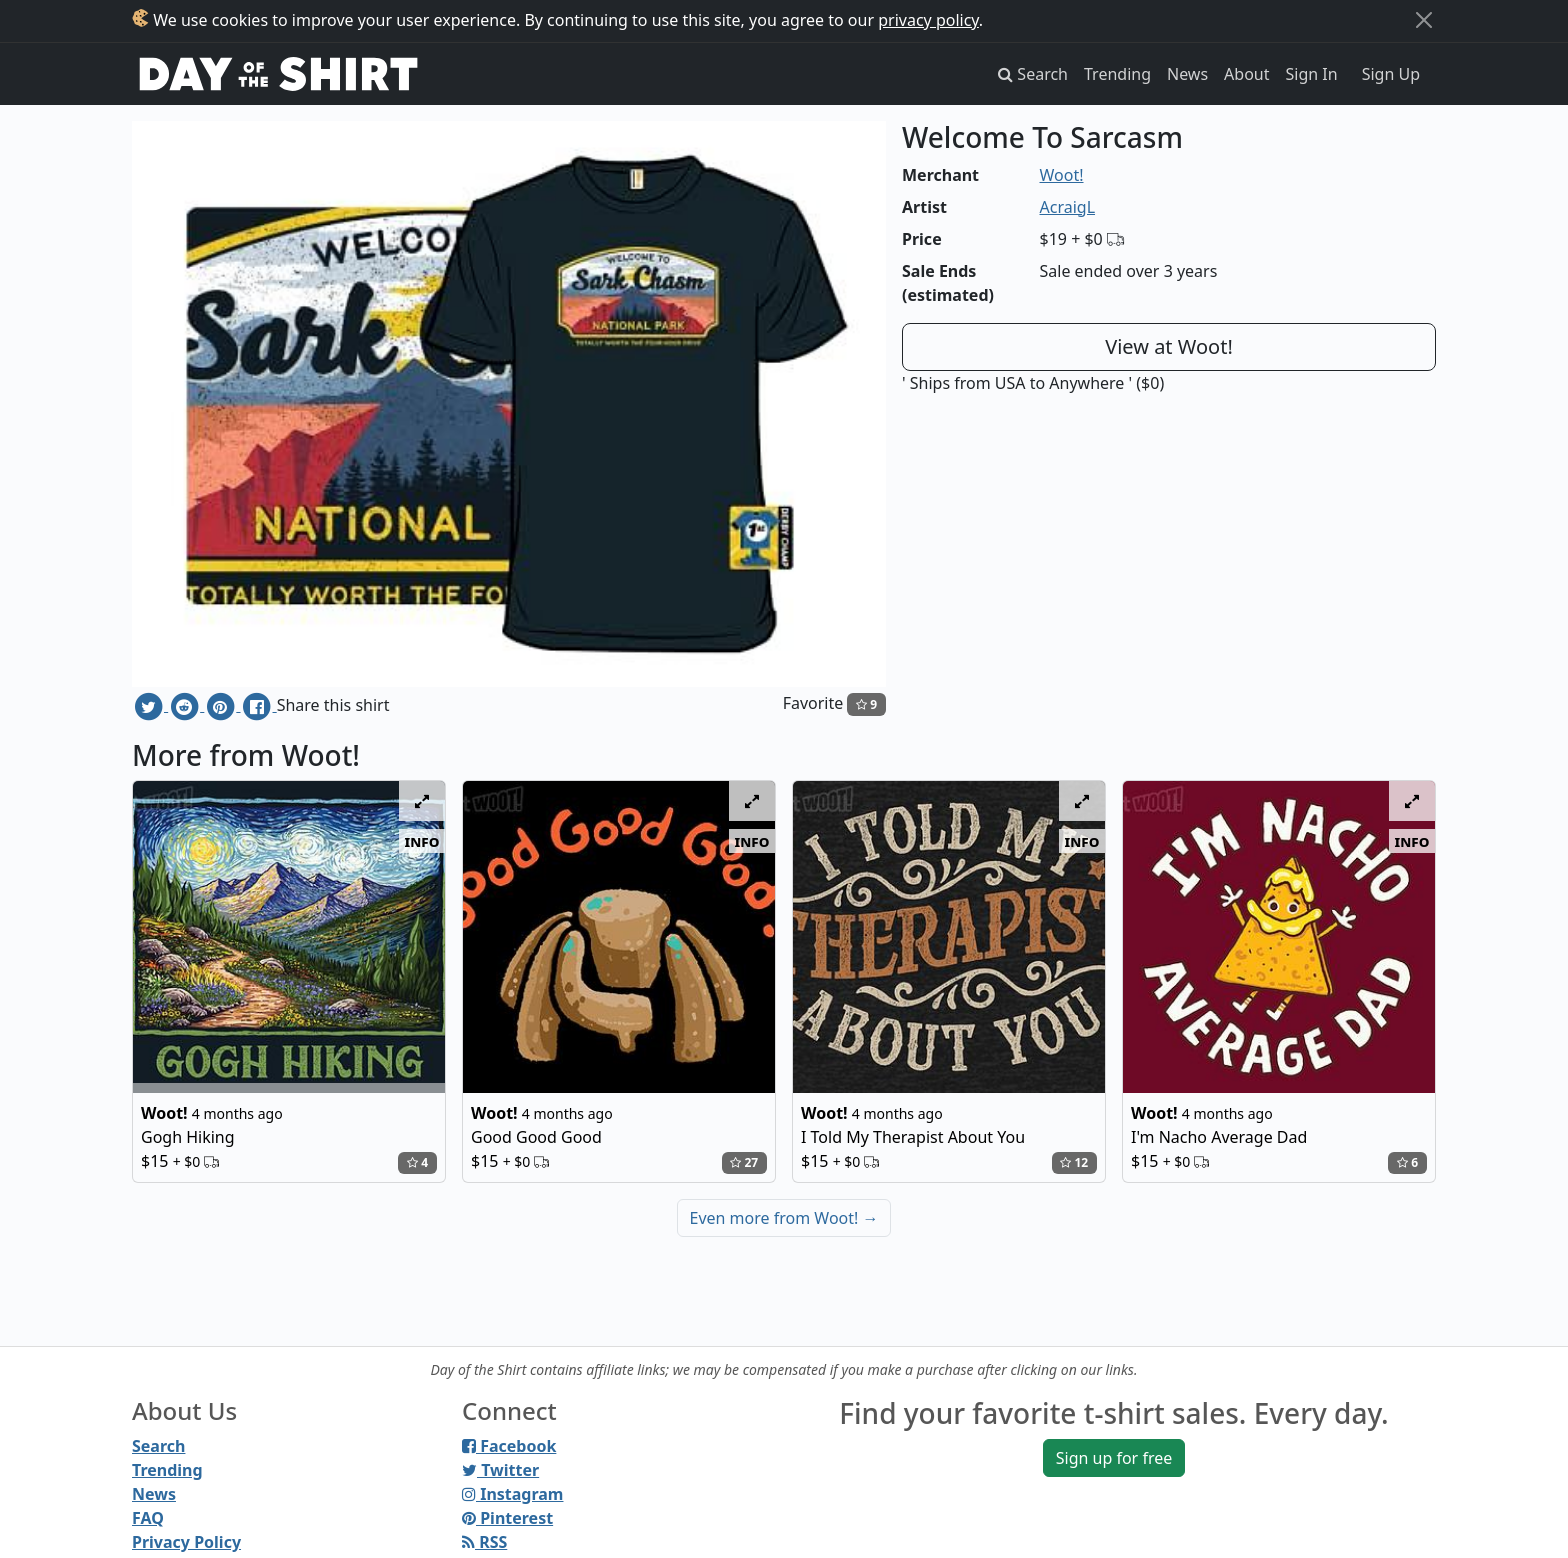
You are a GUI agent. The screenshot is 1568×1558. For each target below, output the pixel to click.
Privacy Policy (186, 1542)
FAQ (148, 1518)
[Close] (1424, 20)
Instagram (512, 1494)
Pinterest (507, 1518)
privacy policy (928, 20)
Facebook (509, 1446)
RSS (484, 1542)
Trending (1117, 74)
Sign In (1312, 74)
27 (744, 1162)
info (422, 841)
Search (158, 1446)
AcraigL (1068, 207)
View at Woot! (1169, 346)
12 (1074, 1162)
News (1187, 74)
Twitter (500, 1470)
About (1246, 74)
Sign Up (1391, 74)
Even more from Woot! (784, 1218)
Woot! (1062, 175)
